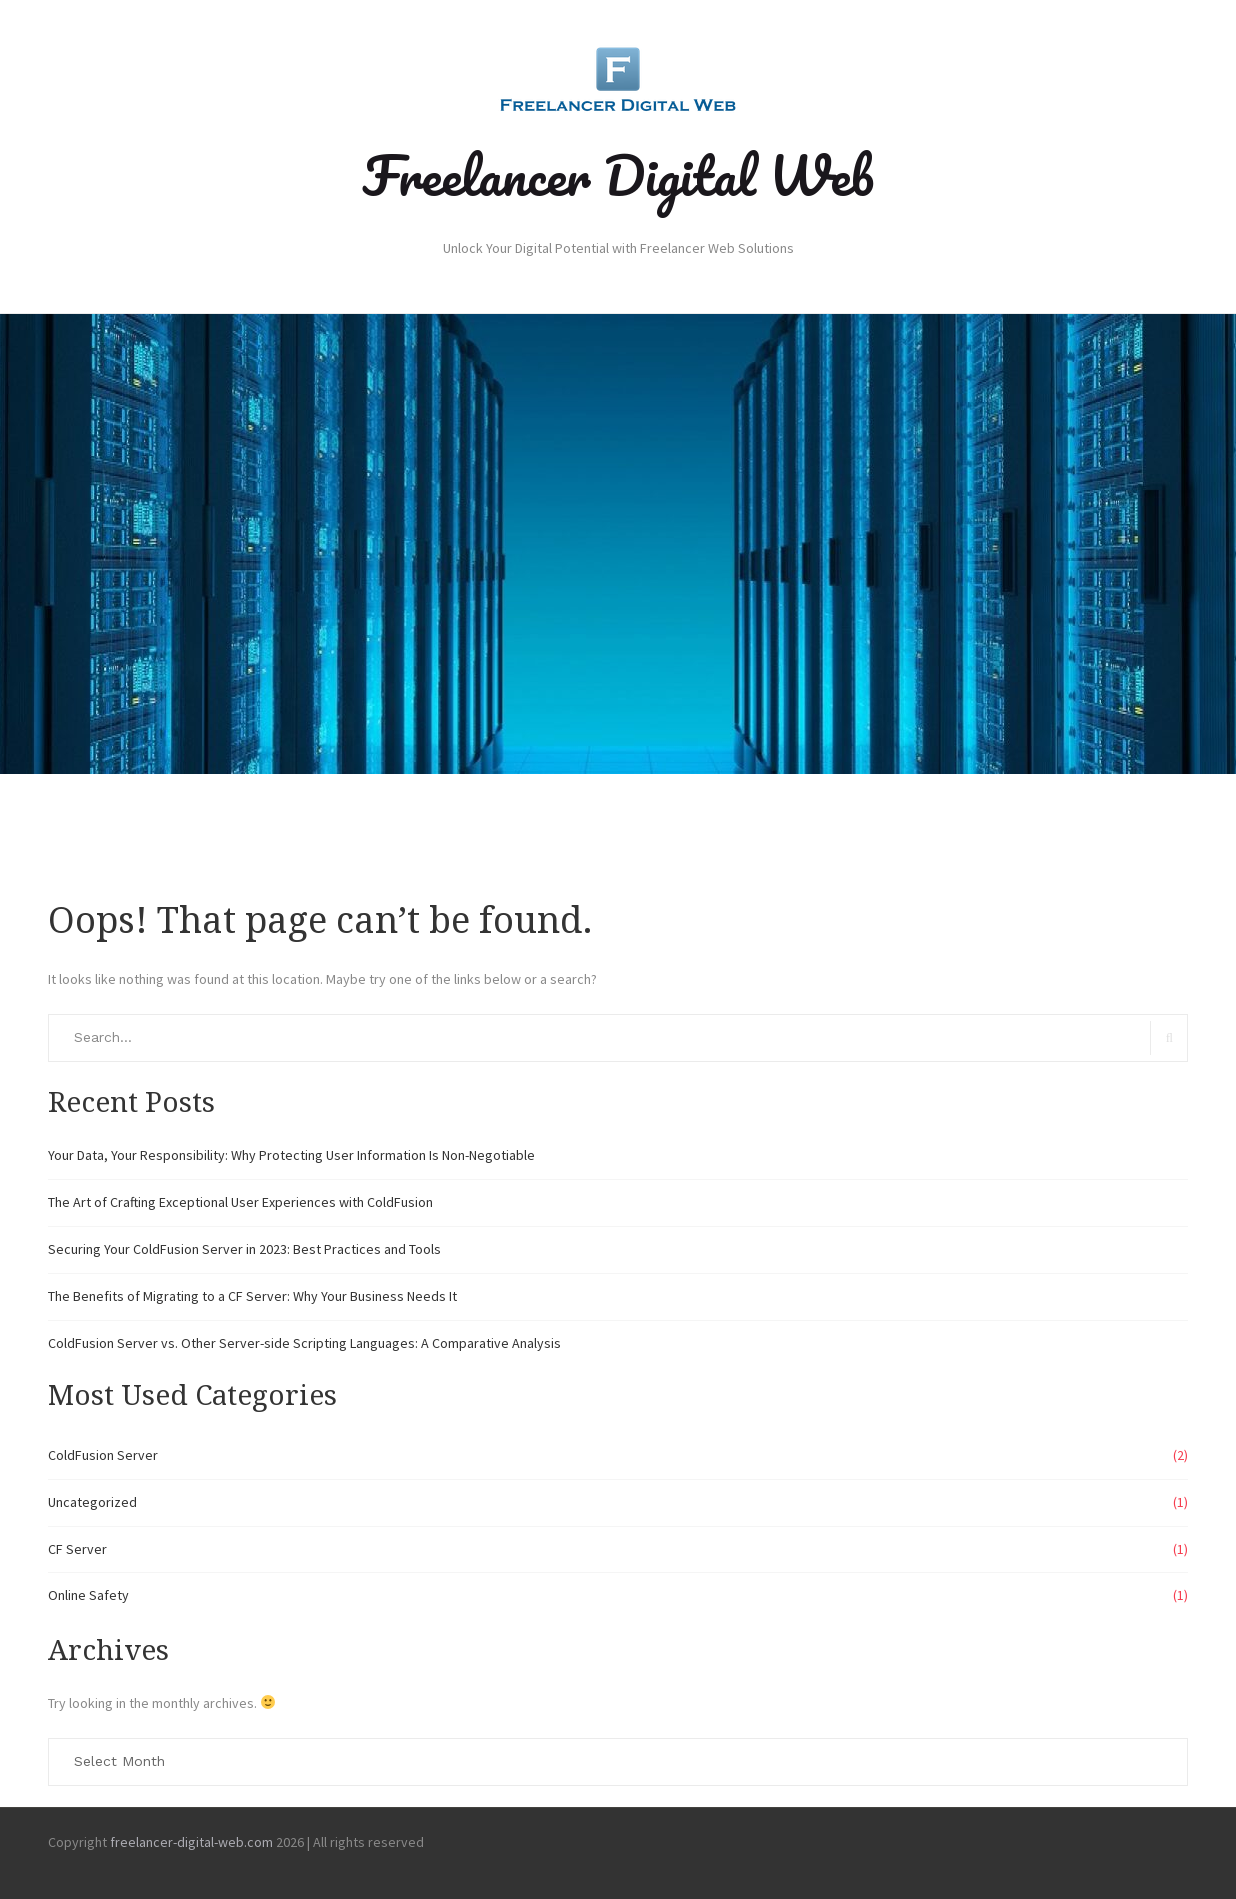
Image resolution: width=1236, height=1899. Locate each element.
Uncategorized (92, 1502)
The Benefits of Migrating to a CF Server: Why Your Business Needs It (252, 1296)
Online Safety (88, 1595)
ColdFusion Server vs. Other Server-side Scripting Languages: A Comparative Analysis (304, 1343)
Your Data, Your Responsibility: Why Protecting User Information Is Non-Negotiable (291, 1155)
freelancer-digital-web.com (191, 1842)
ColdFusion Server (103, 1455)
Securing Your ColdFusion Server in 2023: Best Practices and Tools (244, 1249)
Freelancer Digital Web (618, 175)
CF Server (77, 1549)
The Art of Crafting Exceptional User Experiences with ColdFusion (240, 1202)
